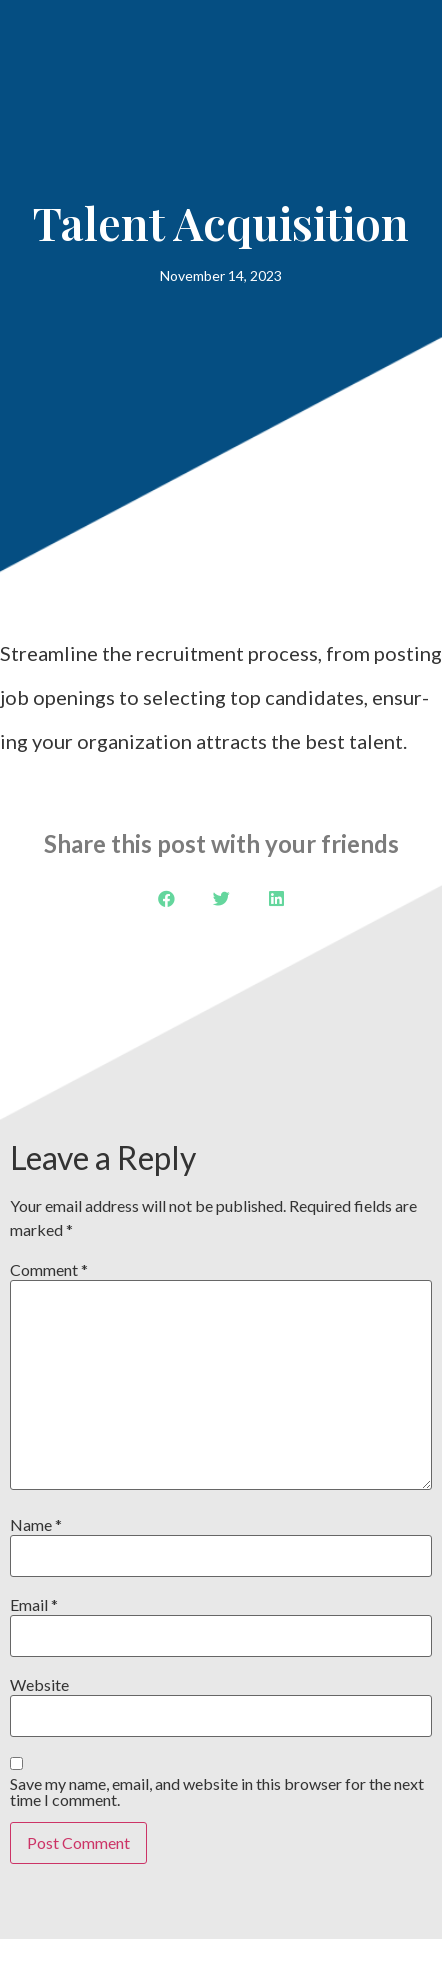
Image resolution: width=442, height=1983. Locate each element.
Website (39, 1685)
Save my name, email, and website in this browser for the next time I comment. (217, 1792)
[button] (166, 898)
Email (34, 1605)
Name (36, 1525)
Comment (49, 1270)
